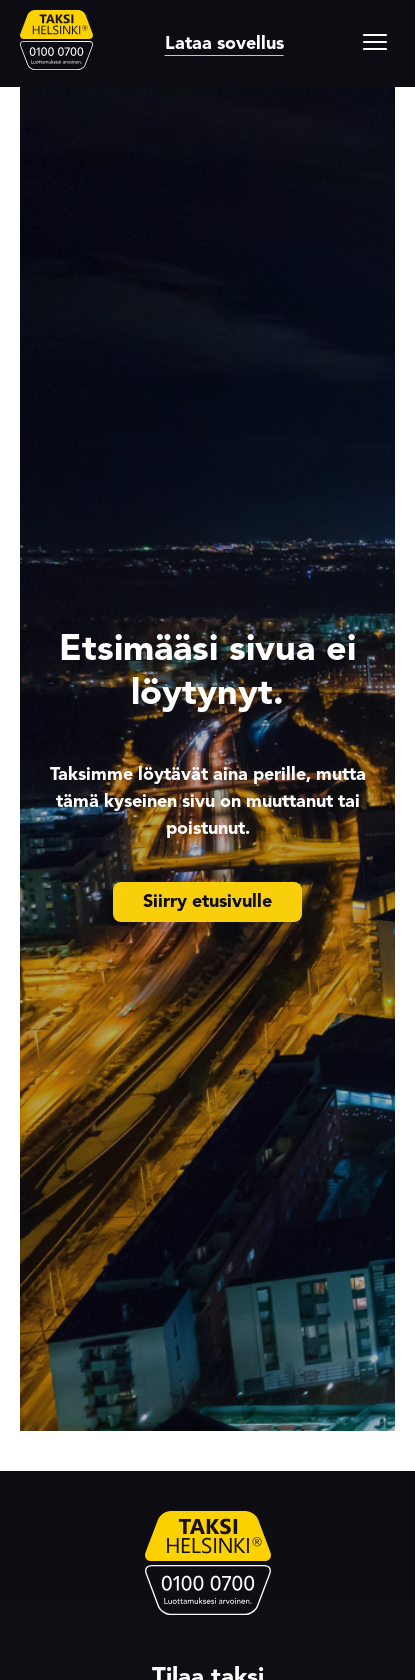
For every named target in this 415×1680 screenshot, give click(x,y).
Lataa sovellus (224, 43)
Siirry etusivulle (207, 901)
